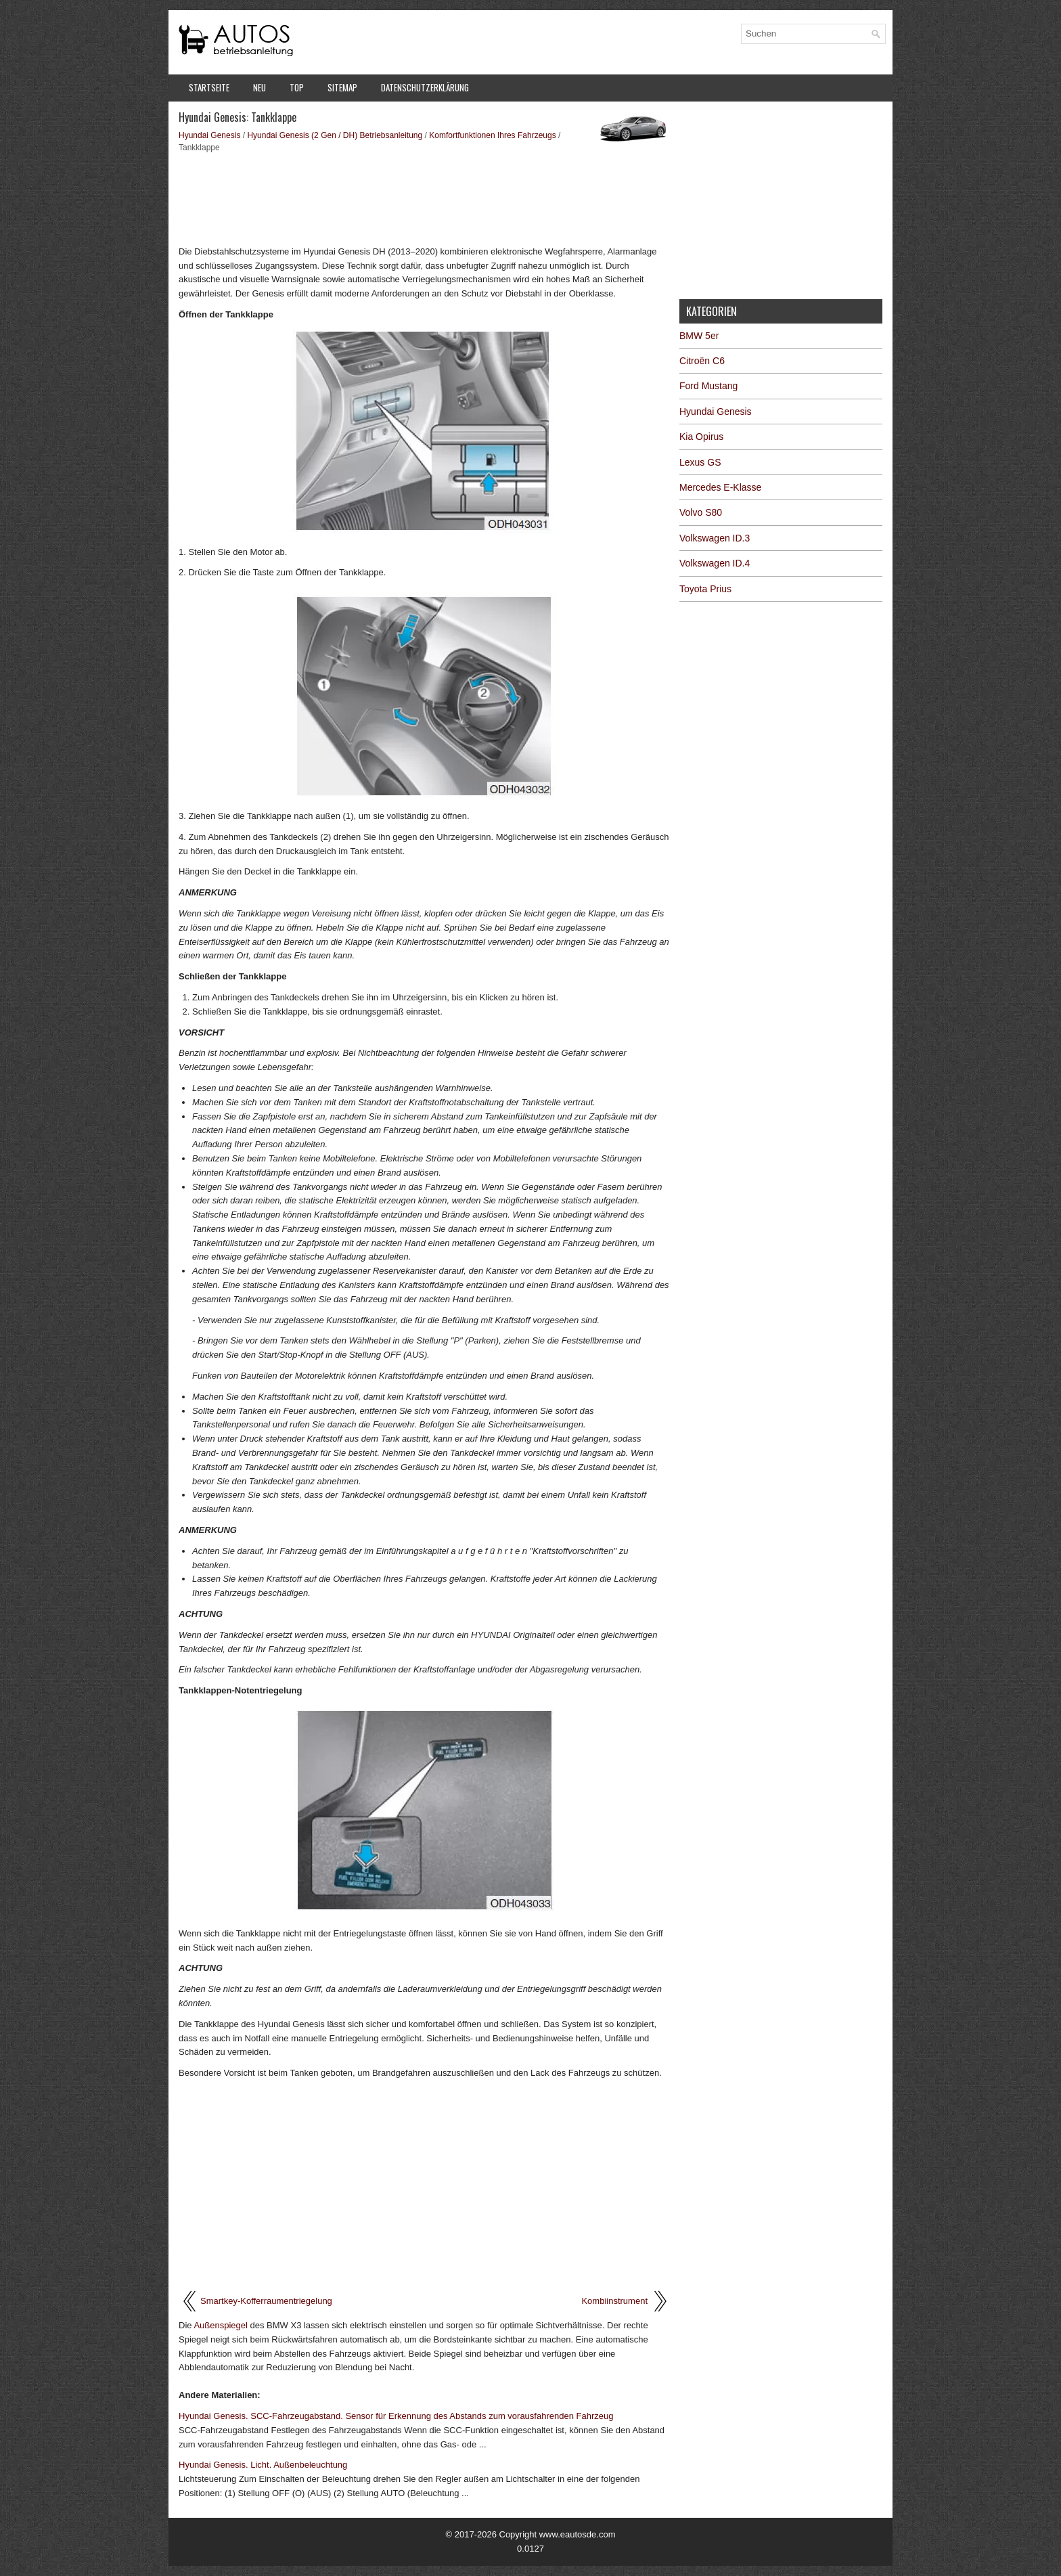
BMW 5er (699, 335)
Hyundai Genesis (209, 135)
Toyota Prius (705, 588)
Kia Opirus (701, 436)
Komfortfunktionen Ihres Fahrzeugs (492, 135)
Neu (259, 87)
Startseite (209, 87)
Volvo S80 (700, 512)
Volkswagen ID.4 (714, 563)
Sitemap (342, 87)
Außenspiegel (221, 2325)
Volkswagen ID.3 (714, 538)
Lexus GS (700, 462)
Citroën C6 (702, 360)
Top (297, 87)
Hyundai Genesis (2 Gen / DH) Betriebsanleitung (334, 135)
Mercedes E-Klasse (720, 487)
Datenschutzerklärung (425, 87)
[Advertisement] (424, 197)
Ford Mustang (708, 385)
